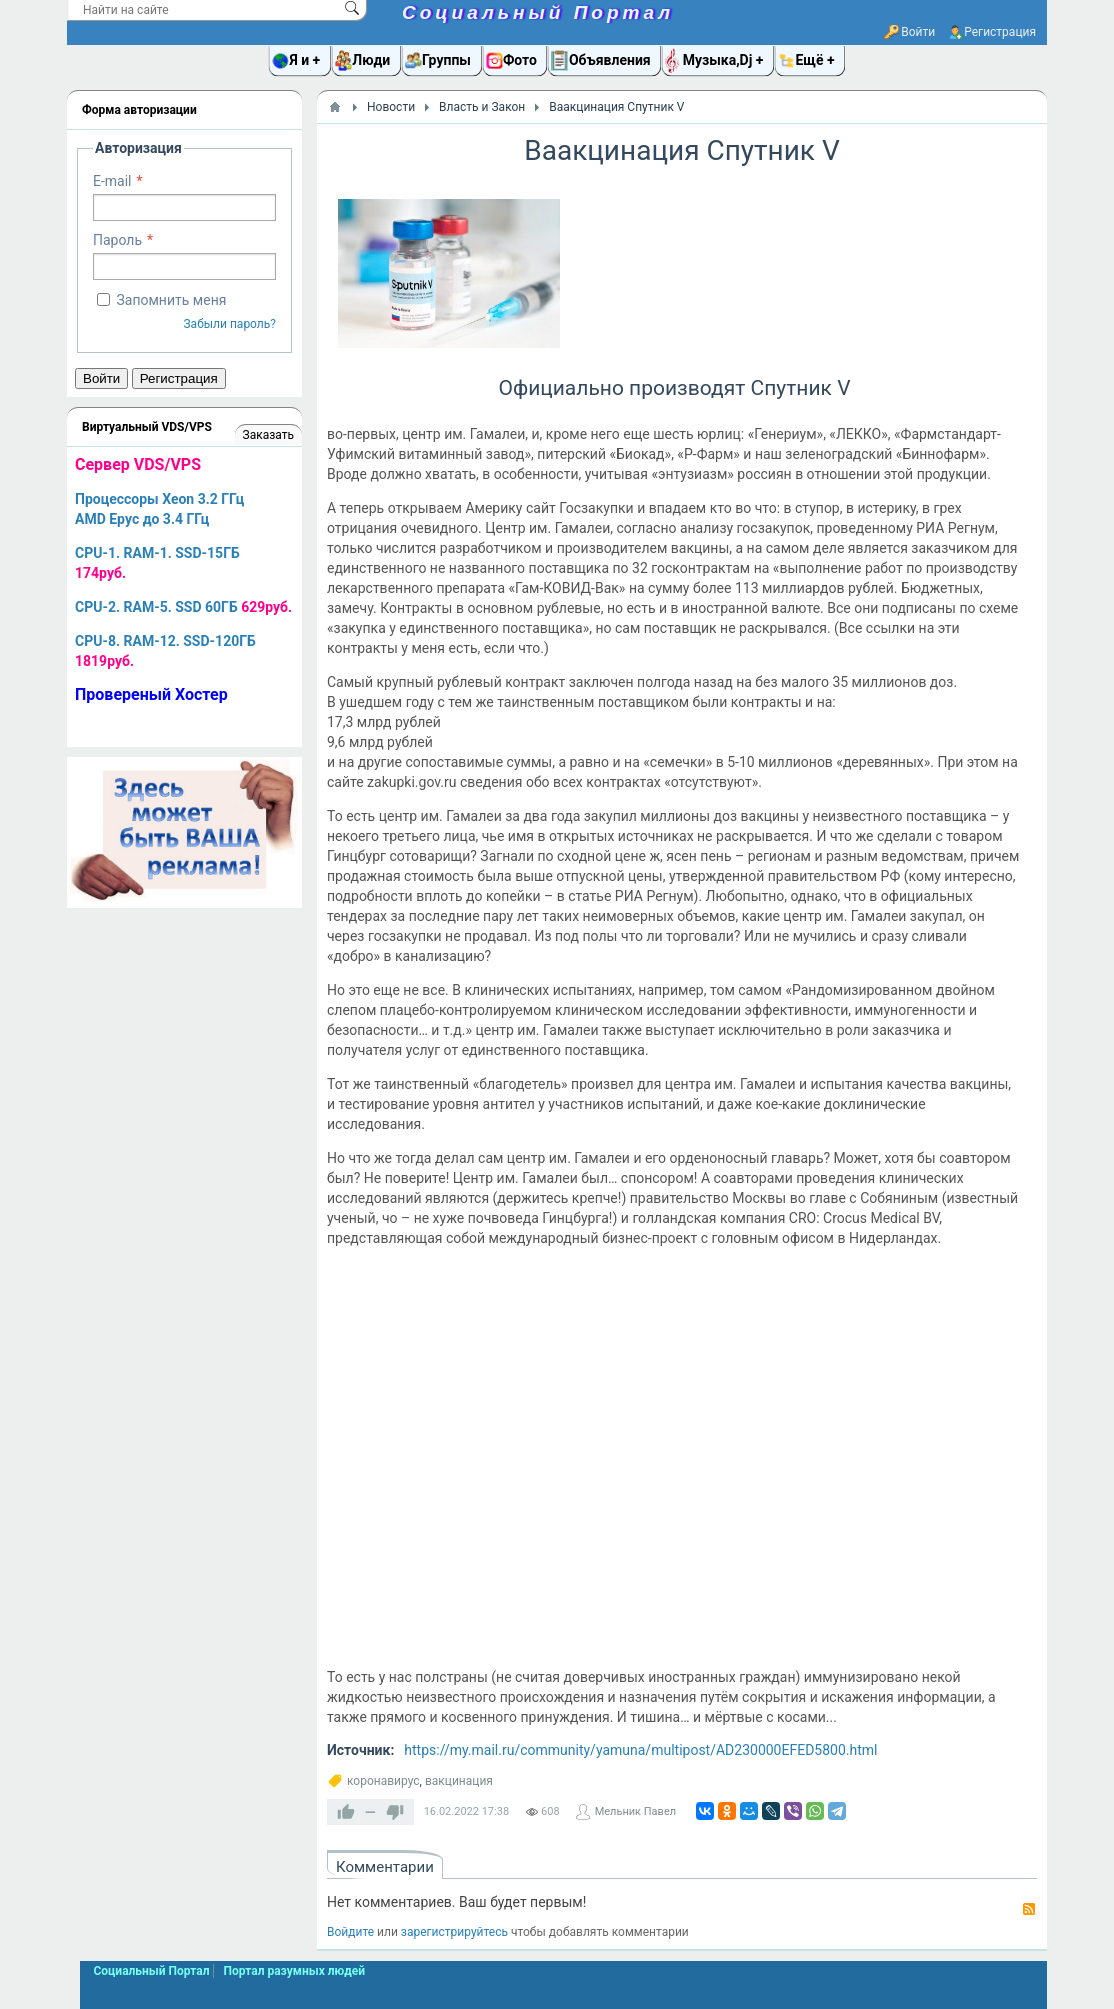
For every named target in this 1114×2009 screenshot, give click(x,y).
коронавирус (383, 1781)
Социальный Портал (538, 12)
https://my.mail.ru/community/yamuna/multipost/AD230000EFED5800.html (640, 1750)
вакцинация (459, 1781)
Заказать (268, 435)
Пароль (117, 240)
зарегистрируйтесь (454, 1932)
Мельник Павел (635, 1811)
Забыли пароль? (229, 324)
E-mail (112, 181)
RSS (1029, 1909)
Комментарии (385, 1867)
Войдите (350, 1932)
